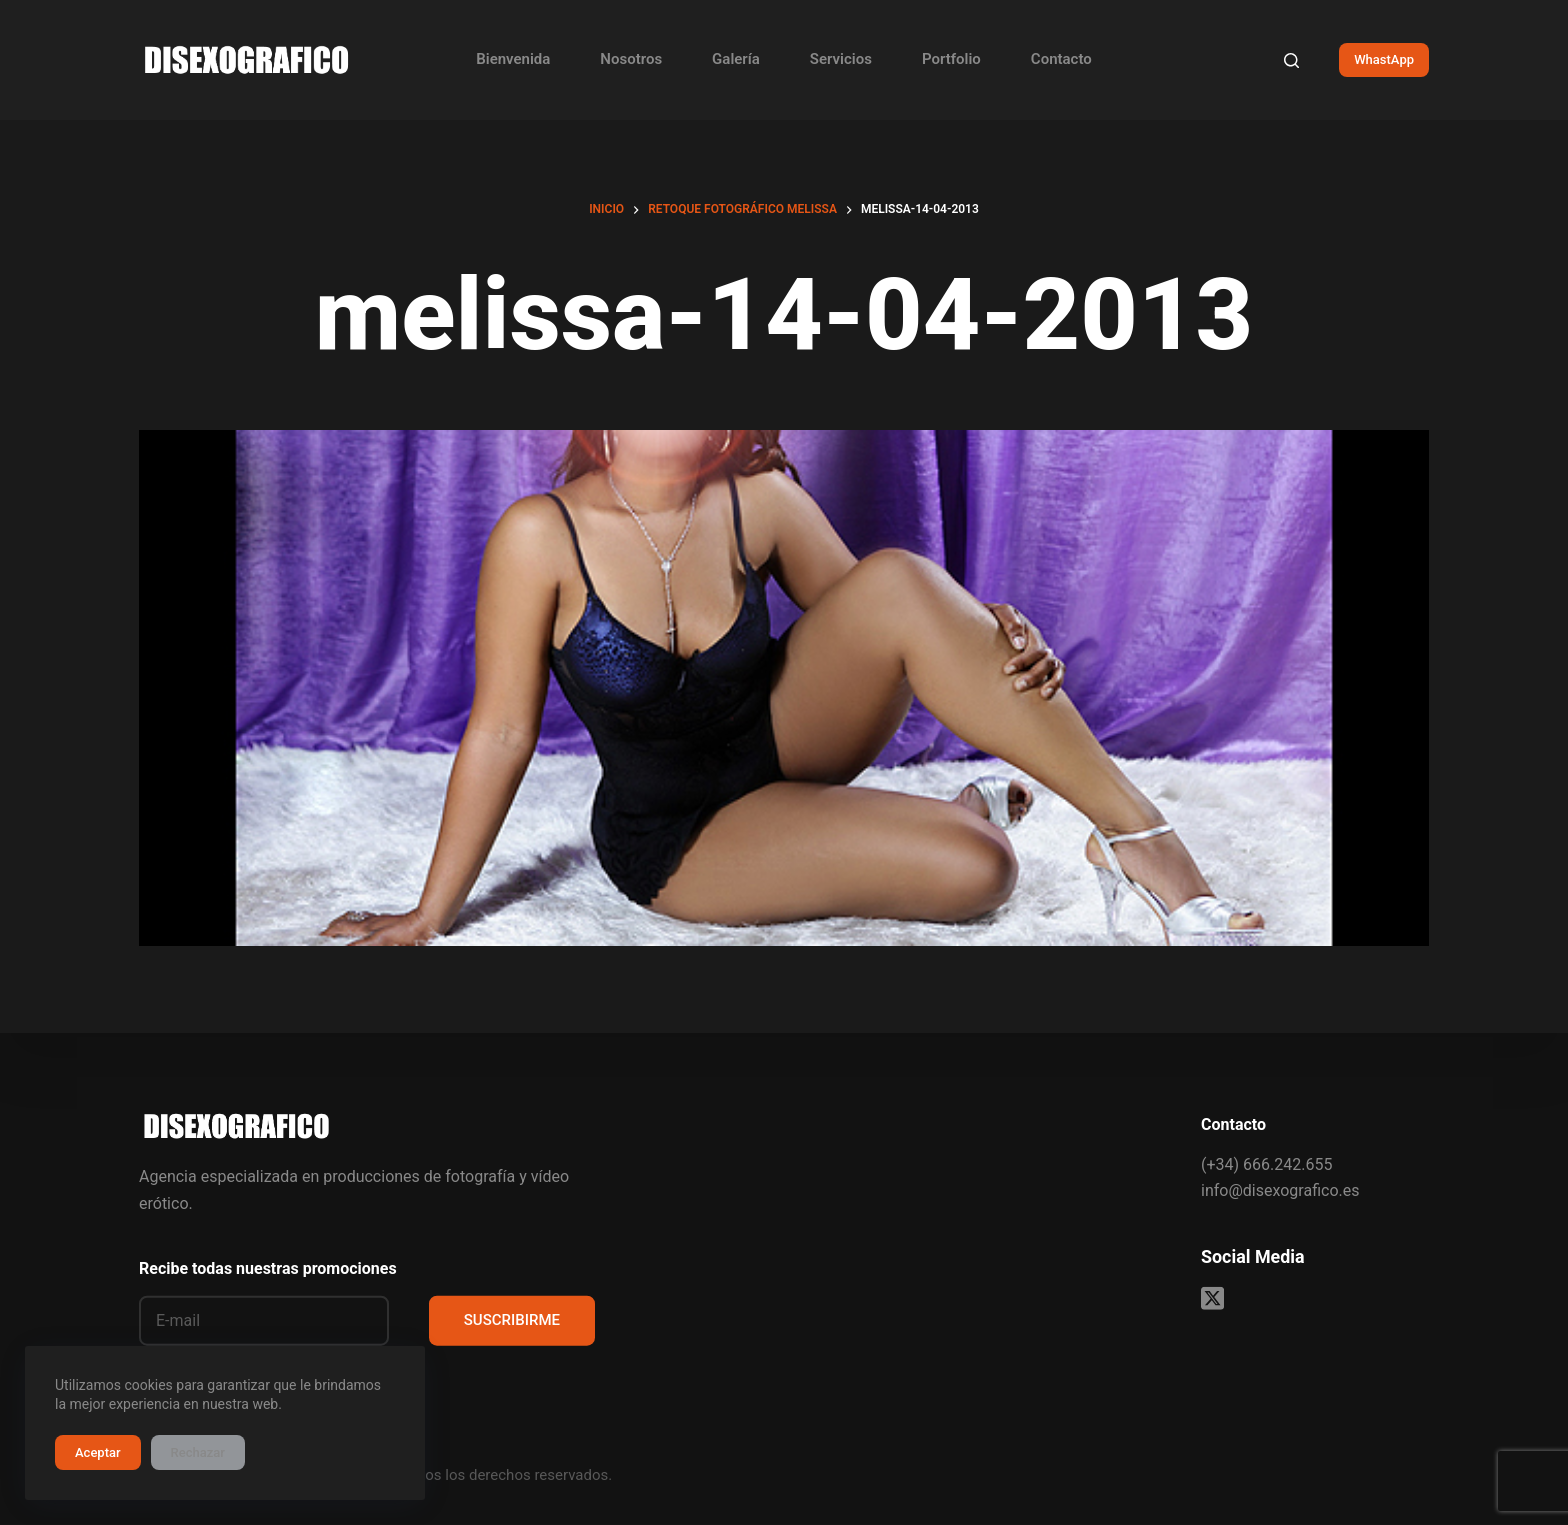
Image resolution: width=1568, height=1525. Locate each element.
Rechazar (198, 1452)
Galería (736, 59)
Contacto (1061, 59)
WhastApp (1384, 59)
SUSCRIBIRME (512, 1320)
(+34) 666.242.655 (1266, 1163)
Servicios (841, 59)
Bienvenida (513, 59)
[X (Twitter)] (1212, 1297)
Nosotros (631, 59)
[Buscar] (1291, 60)
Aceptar (98, 1452)
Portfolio (951, 59)
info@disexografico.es (1280, 1190)
